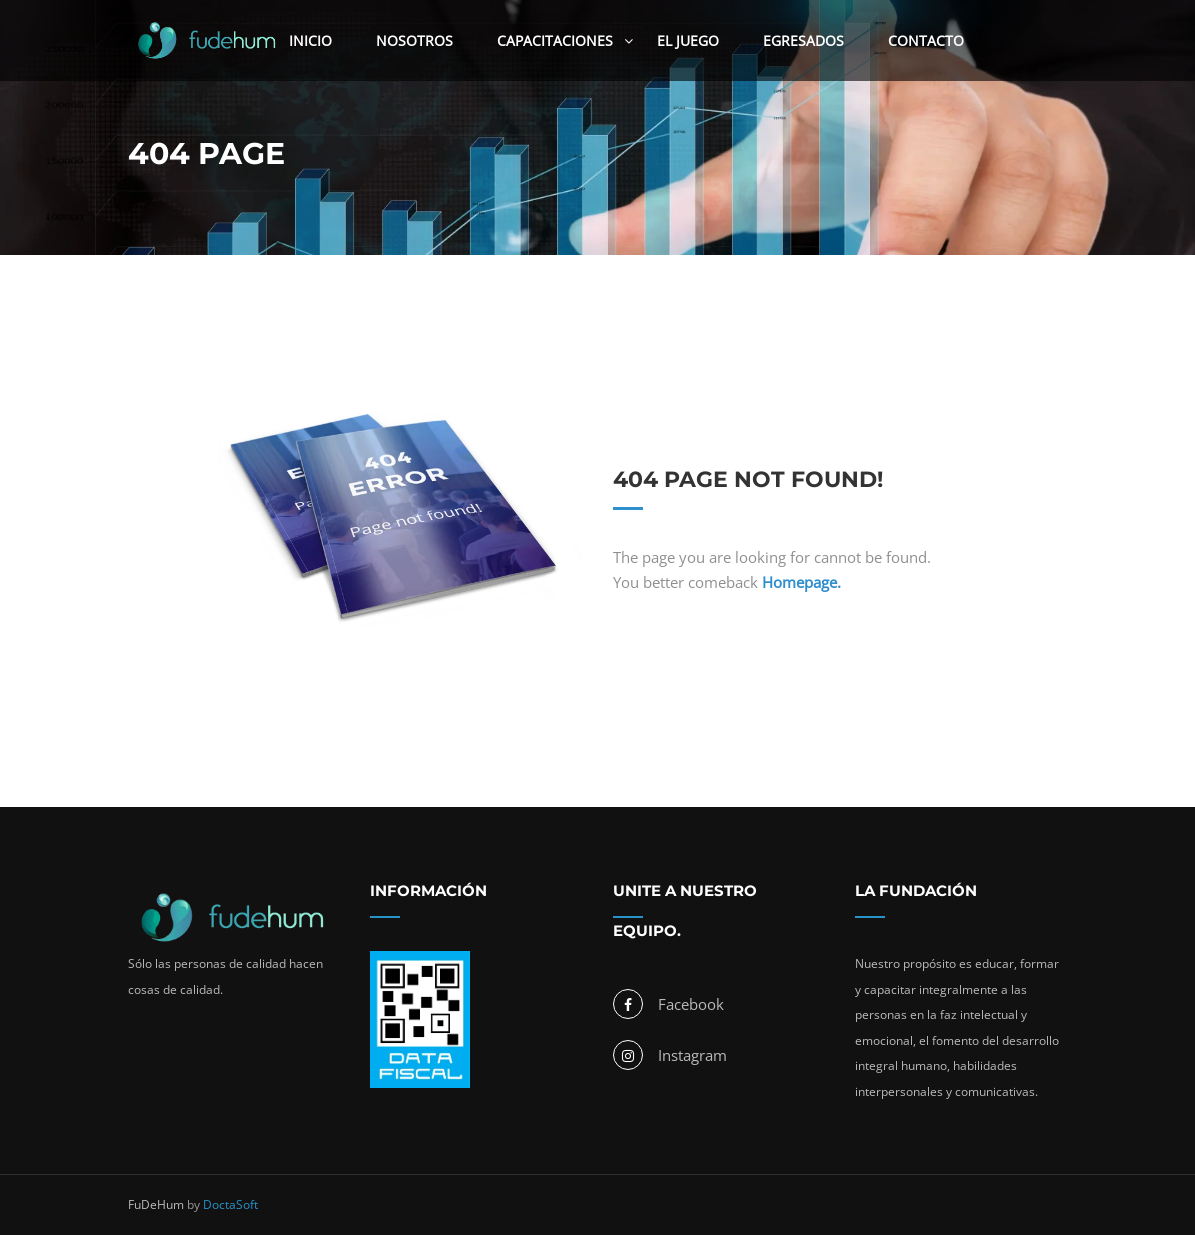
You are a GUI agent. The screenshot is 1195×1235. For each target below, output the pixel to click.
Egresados (803, 40)
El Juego (688, 40)
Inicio (310, 40)
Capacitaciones (555, 40)
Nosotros (414, 40)
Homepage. (801, 582)
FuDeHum (156, 1204)
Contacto (926, 40)
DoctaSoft (230, 1204)
